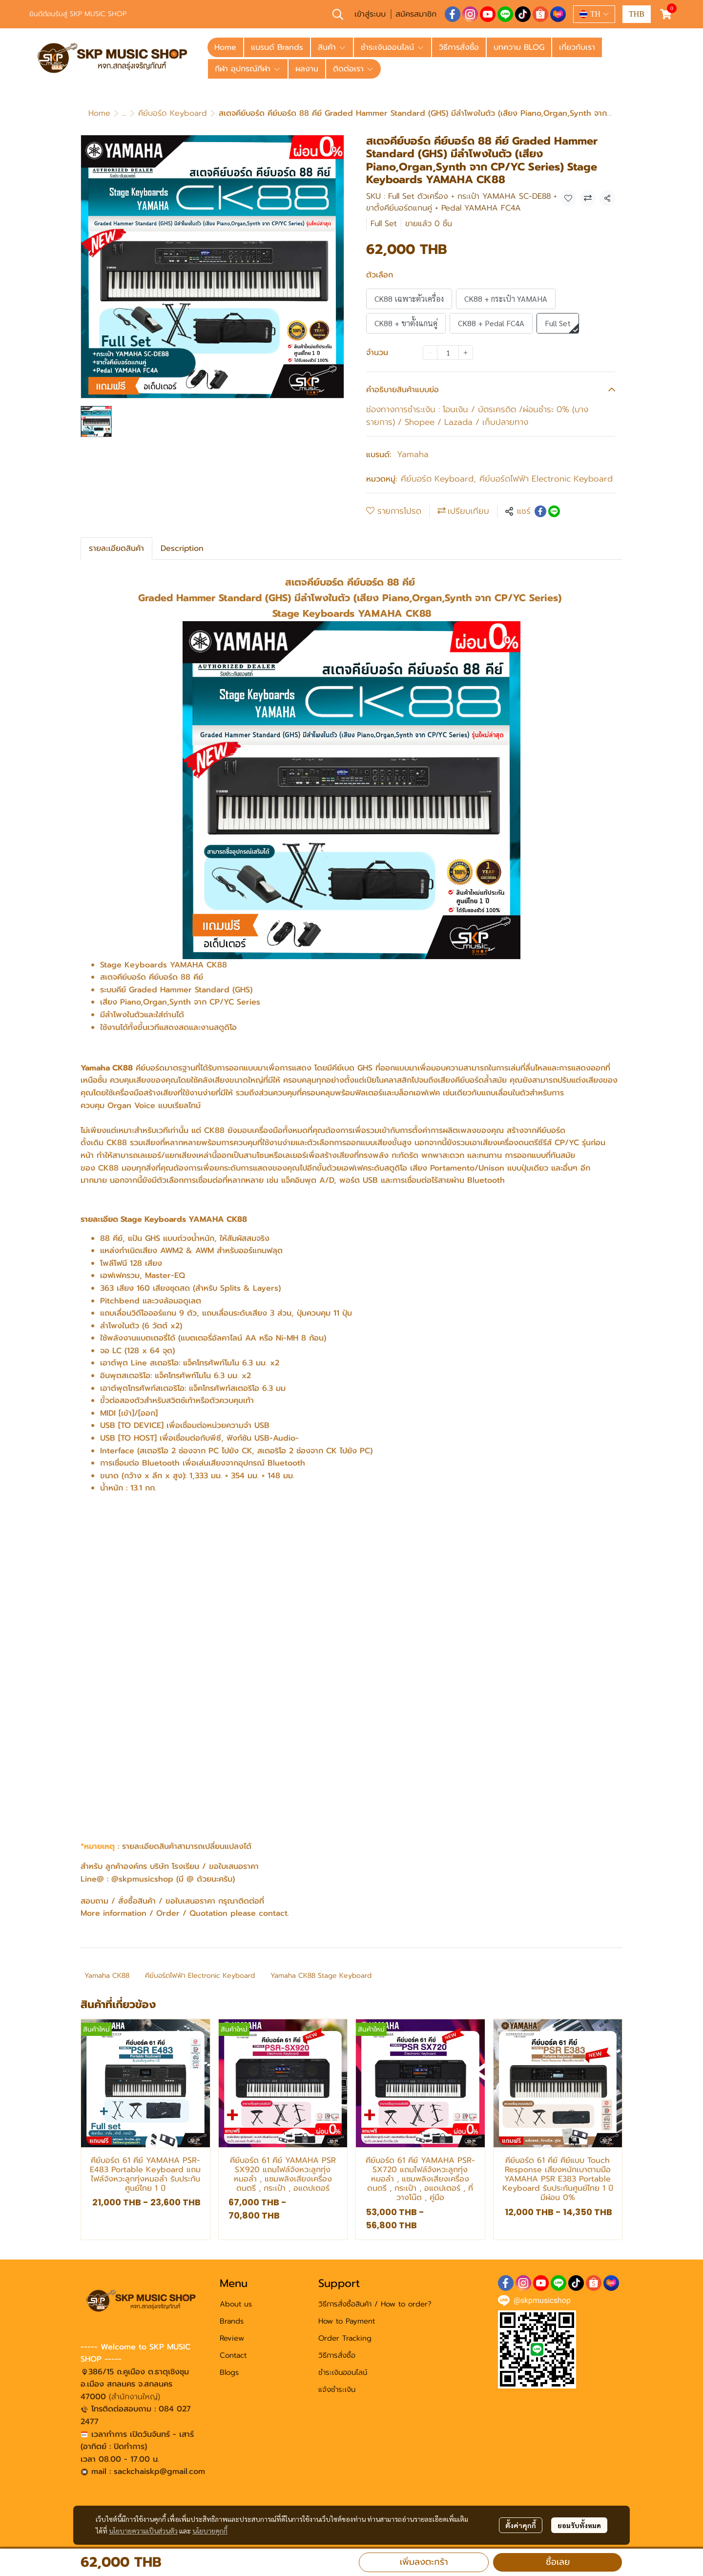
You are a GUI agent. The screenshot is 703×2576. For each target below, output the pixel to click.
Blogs (229, 2372)
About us (236, 2304)
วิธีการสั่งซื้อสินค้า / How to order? (375, 2304)
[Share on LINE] (554, 511)
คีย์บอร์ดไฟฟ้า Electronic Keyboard (546, 479)
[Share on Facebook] (540, 511)
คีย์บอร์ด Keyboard (172, 113)
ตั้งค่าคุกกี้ (520, 2525)
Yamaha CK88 (106, 1975)
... (124, 113)
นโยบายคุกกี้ (209, 2530)
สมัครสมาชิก (415, 14)
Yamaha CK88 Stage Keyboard (321, 1975)
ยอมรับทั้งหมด (579, 2525)
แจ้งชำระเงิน (336, 2389)
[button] (338, 14)
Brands (232, 2321)
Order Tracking (345, 2338)
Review (232, 2338)
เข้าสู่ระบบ (370, 14)
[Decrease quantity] (430, 352)
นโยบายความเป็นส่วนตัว (143, 2530)
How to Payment (346, 2321)
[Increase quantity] (466, 352)
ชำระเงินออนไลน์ (342, 2372)
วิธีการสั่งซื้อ (336, 2355)
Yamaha (413, 454)
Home (99, 113)
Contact (233, 2355)
